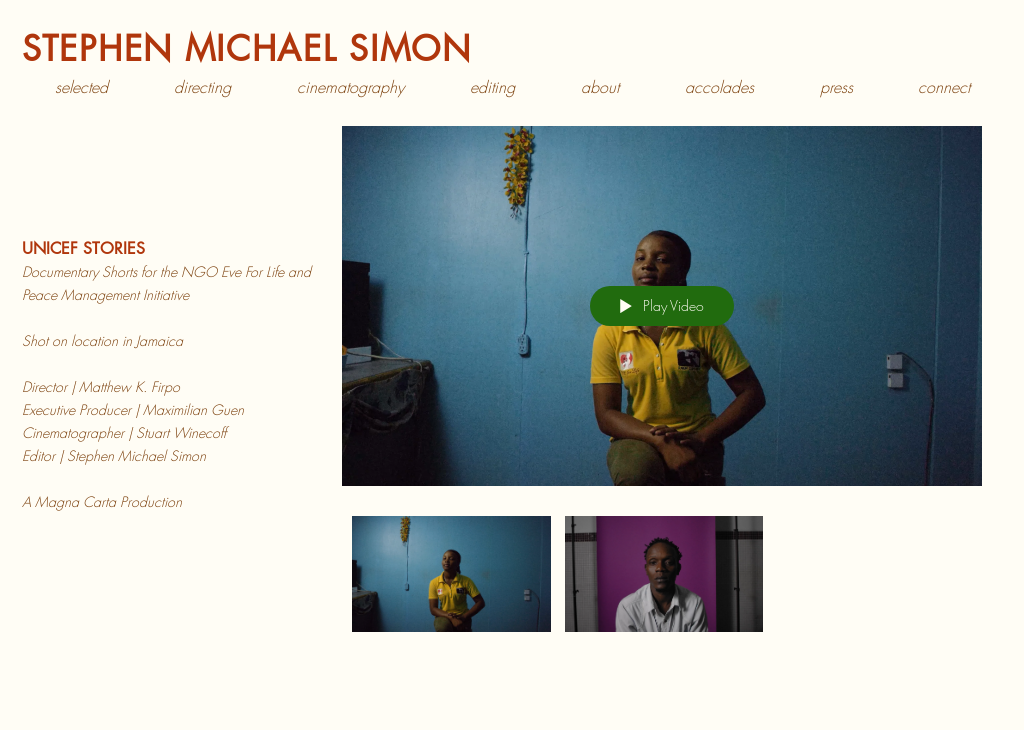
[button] (202, 87)
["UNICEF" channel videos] (662, 579)
